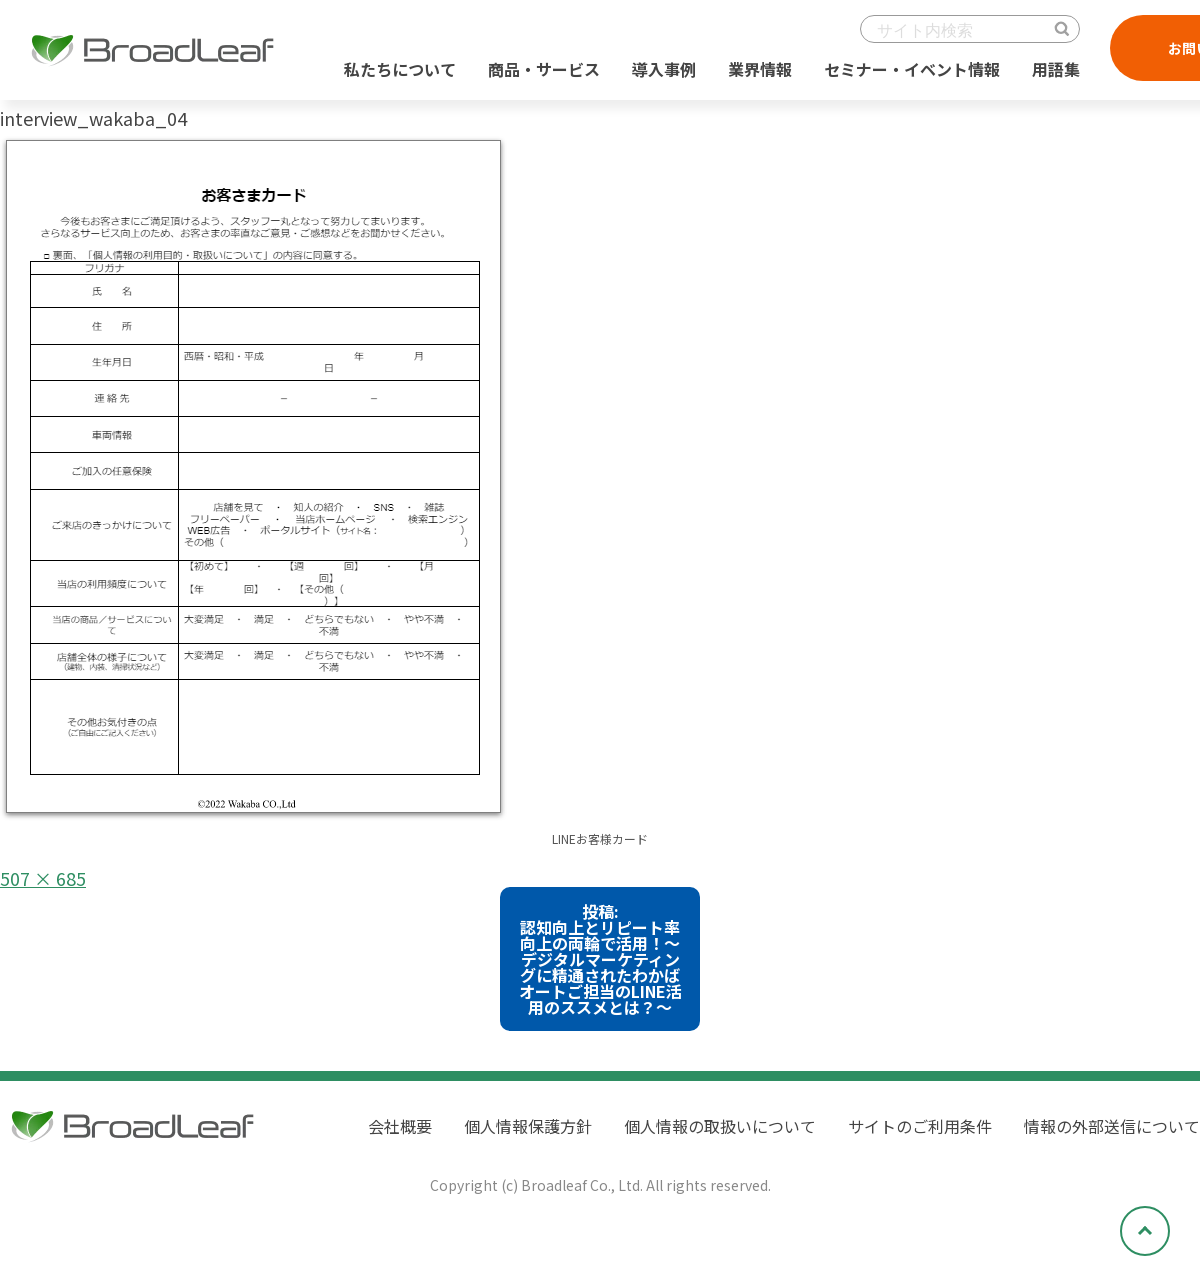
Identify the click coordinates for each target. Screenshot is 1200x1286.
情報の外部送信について (1112, 1126)
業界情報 (760, 69)
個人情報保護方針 (528, 1126)
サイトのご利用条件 (920, 1126)
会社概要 (400, 1126)
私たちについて (400, 69)
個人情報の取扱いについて (720, 1126)
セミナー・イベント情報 (912, 69)
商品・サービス (544, 69)
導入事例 (664, 69)
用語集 (1056, 69)
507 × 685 (43, 878)
